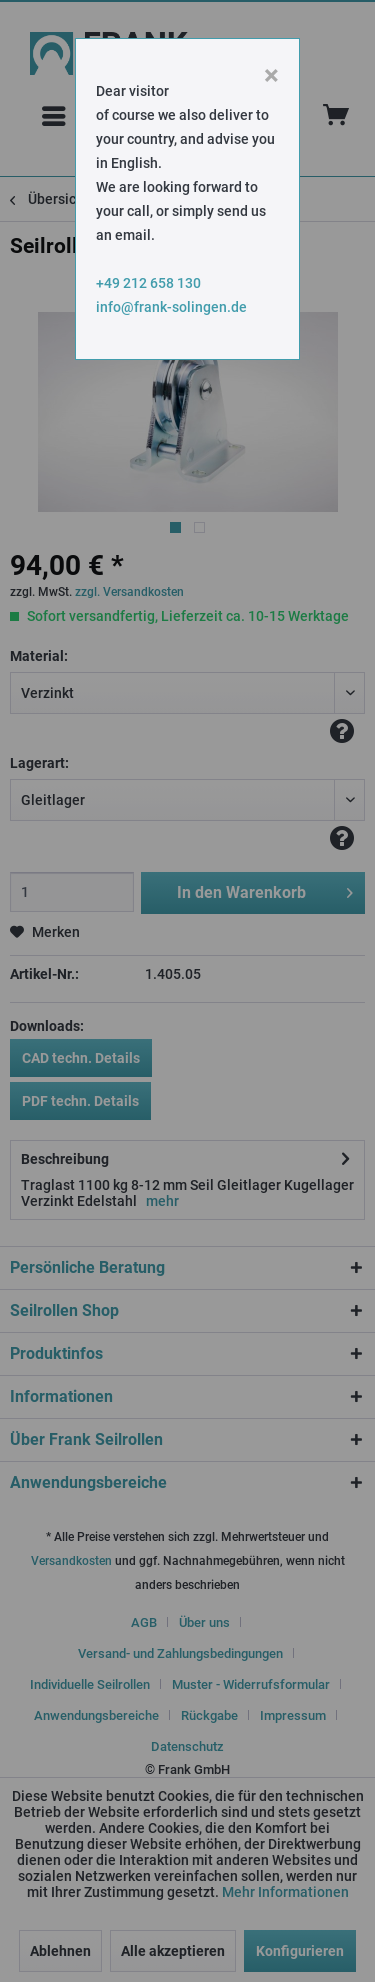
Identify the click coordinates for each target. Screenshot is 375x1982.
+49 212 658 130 (148, 283)
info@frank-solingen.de (171, 307)
